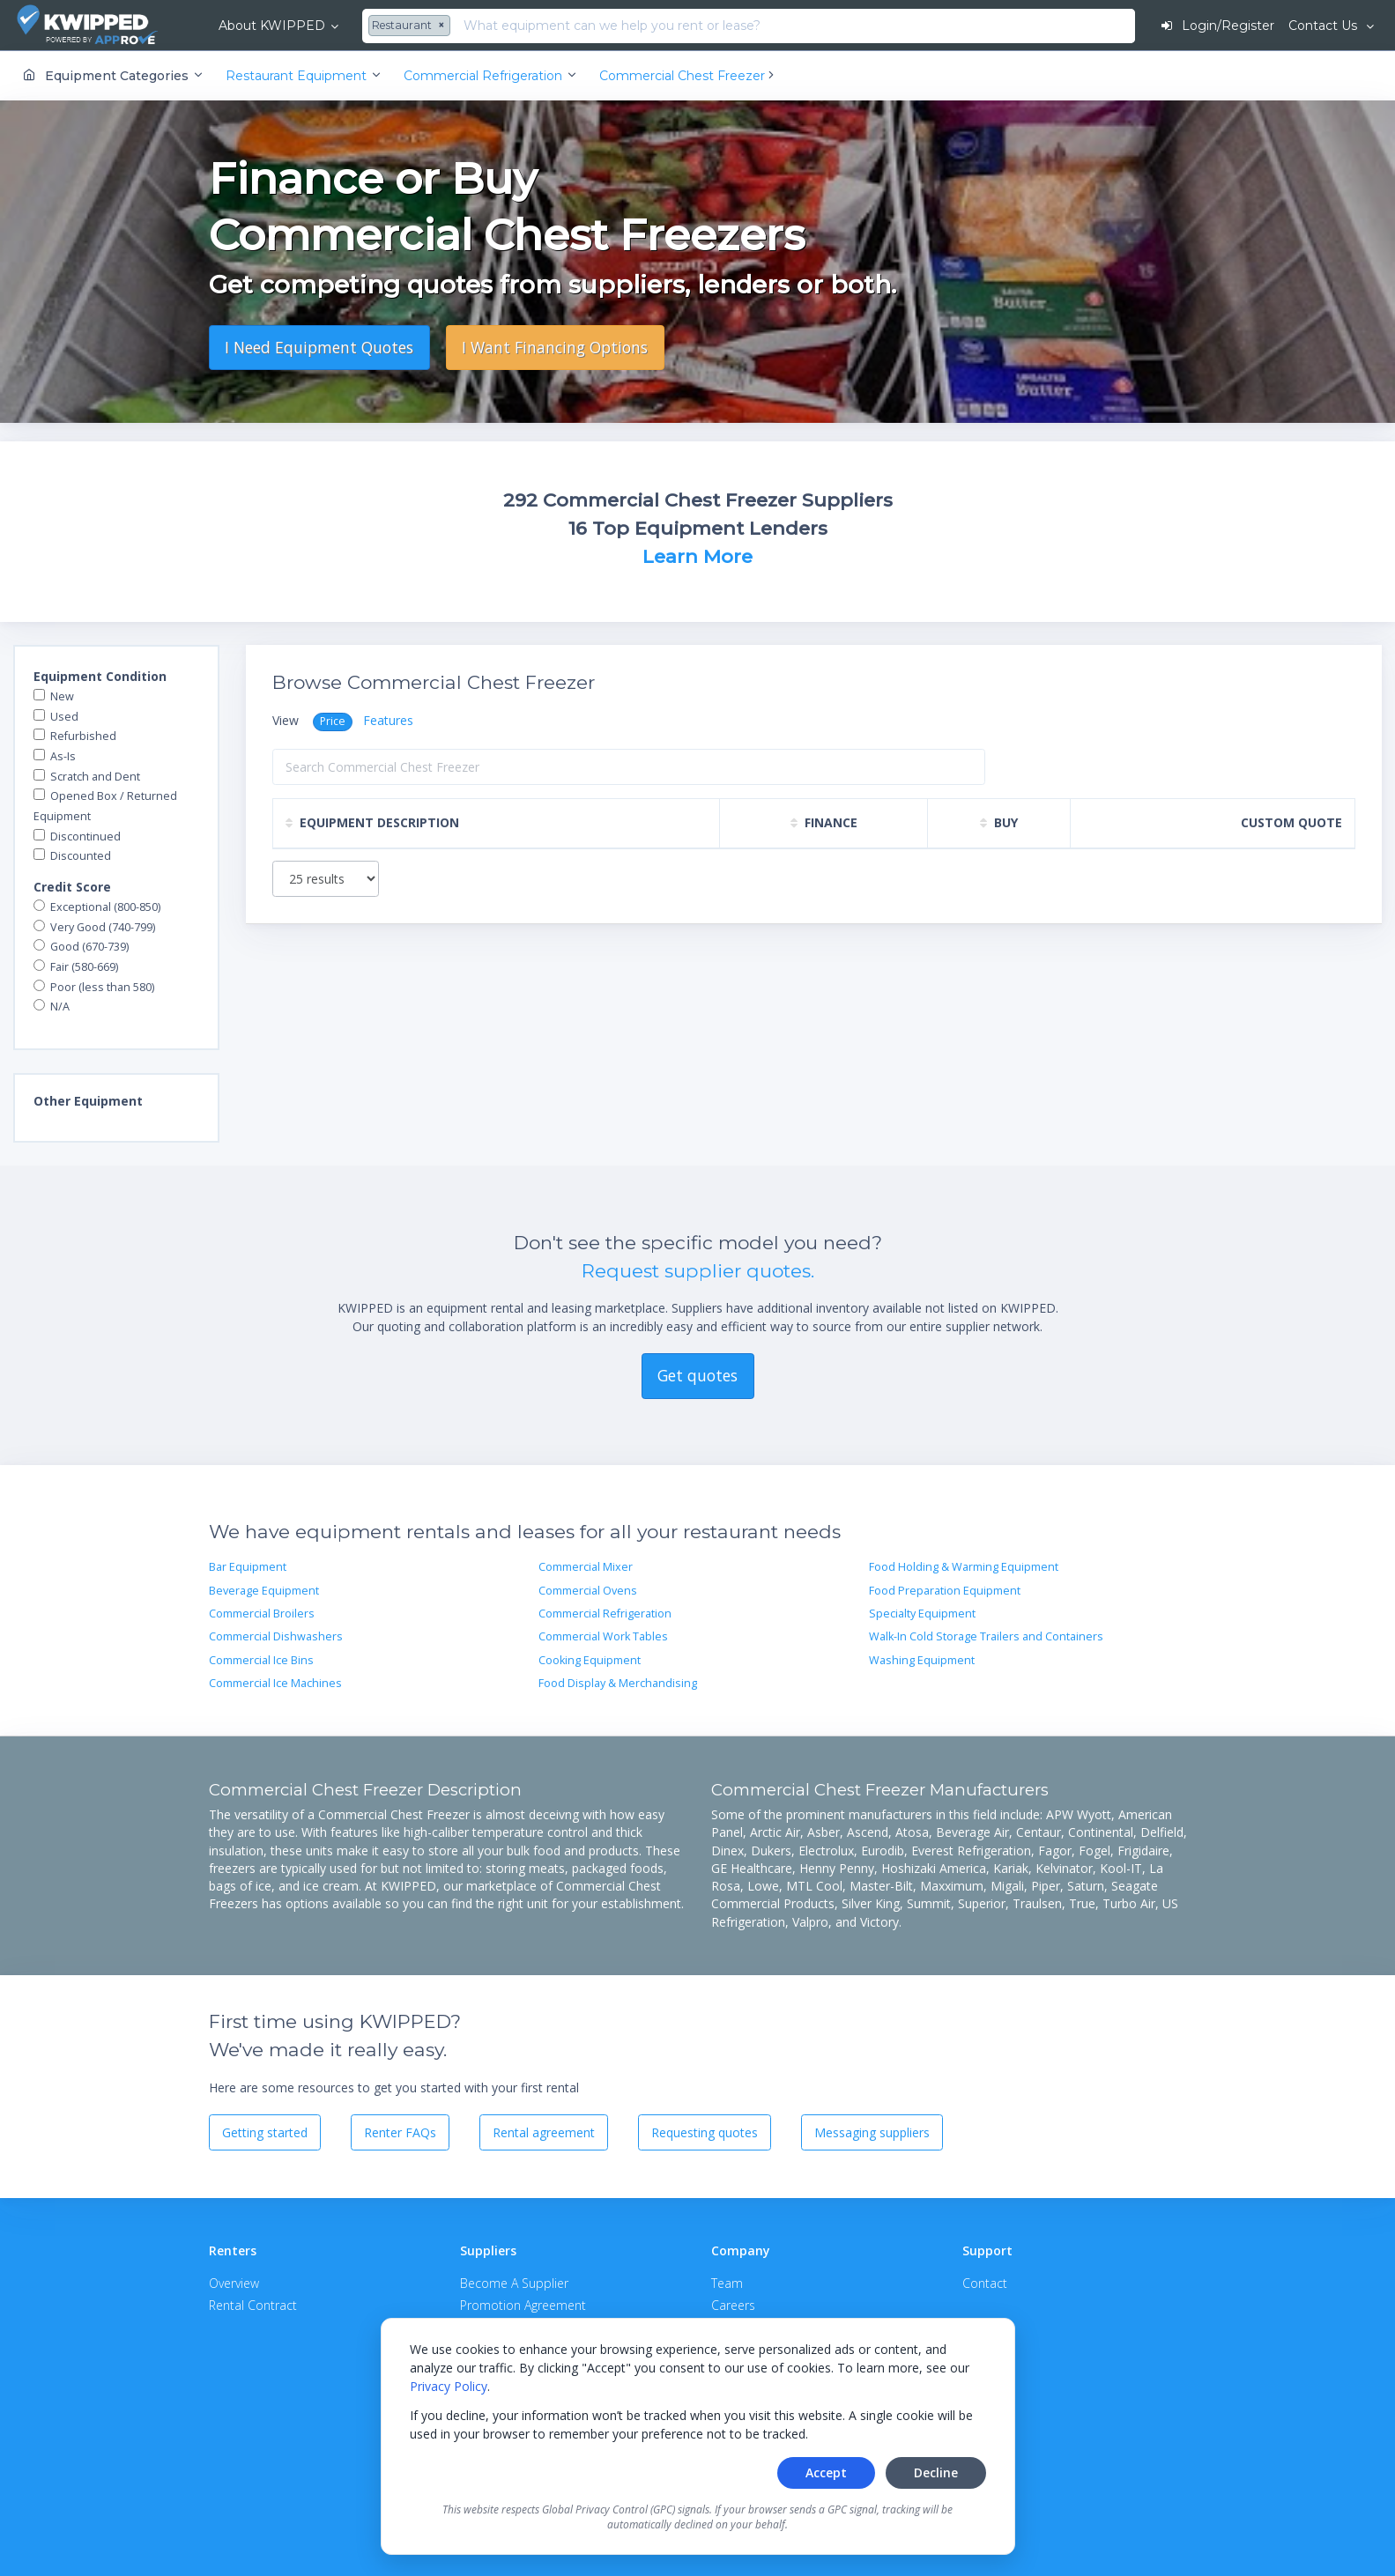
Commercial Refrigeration (605, 1613)
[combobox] (411, 26)
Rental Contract (253, 2305)
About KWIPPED (272, 25)
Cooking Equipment (589, 1660)
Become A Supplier (514, 2283)
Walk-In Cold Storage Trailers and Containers (986, 1636)
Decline (936, 2472)
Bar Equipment (247, 1566)
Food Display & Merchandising (617, 1683)
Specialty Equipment (922, 1613)
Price (332, 721)
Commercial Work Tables (603, 1636)
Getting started (265, 2132)
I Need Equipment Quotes (319, 347)
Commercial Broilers (262, 1613)
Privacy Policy (448, 2386)
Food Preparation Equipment (944, 1590)
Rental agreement (544, 2132)
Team (727, 2283)
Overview (234, 2283)
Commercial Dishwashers (276, 1636)
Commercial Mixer (585, 1566)
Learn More (697, 556)
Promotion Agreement (523, 2305)
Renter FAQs (400, 2132)
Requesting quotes (704, 2132)
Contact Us (1324, 25)
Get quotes (697, 1375)
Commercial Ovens (587, 1590)
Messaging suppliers (872, 2132)
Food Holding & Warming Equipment (963, 1566)
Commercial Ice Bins (261, 1660)
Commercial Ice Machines (275, 1683)
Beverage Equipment (264, 1590)
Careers (733, 2305)
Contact (984, 2283)
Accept (826, 2472)
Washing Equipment (922, 1660)
